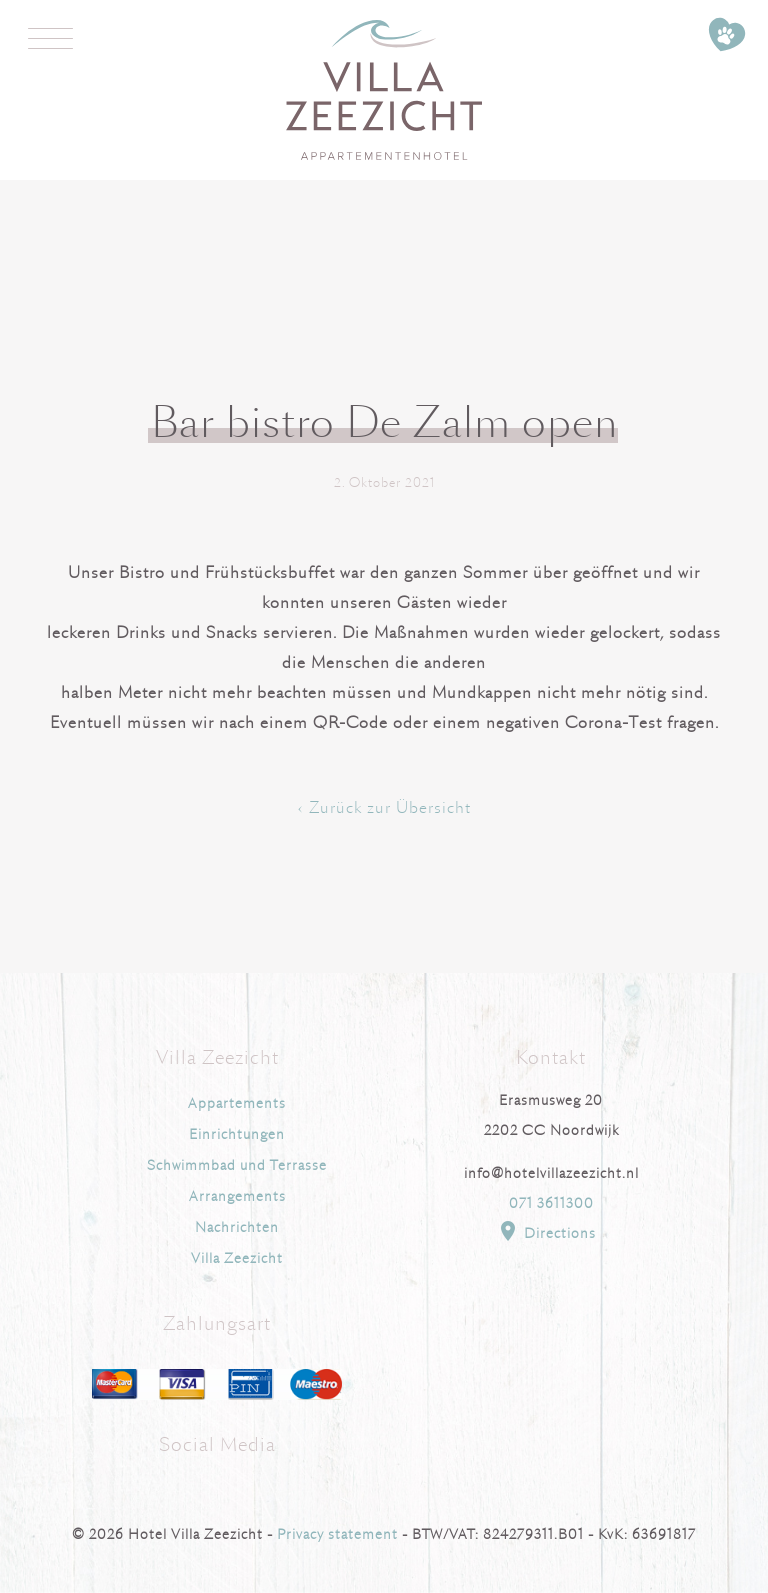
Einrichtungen (237, 1134)
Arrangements (237, 1196)
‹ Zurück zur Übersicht (384, 808)
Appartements (237, 1103)
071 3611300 (551, 1203)
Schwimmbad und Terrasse (237, 1165)
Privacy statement (337, 1534)
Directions (546, 1231)
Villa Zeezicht (237, 1258)
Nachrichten (237, 1227)
